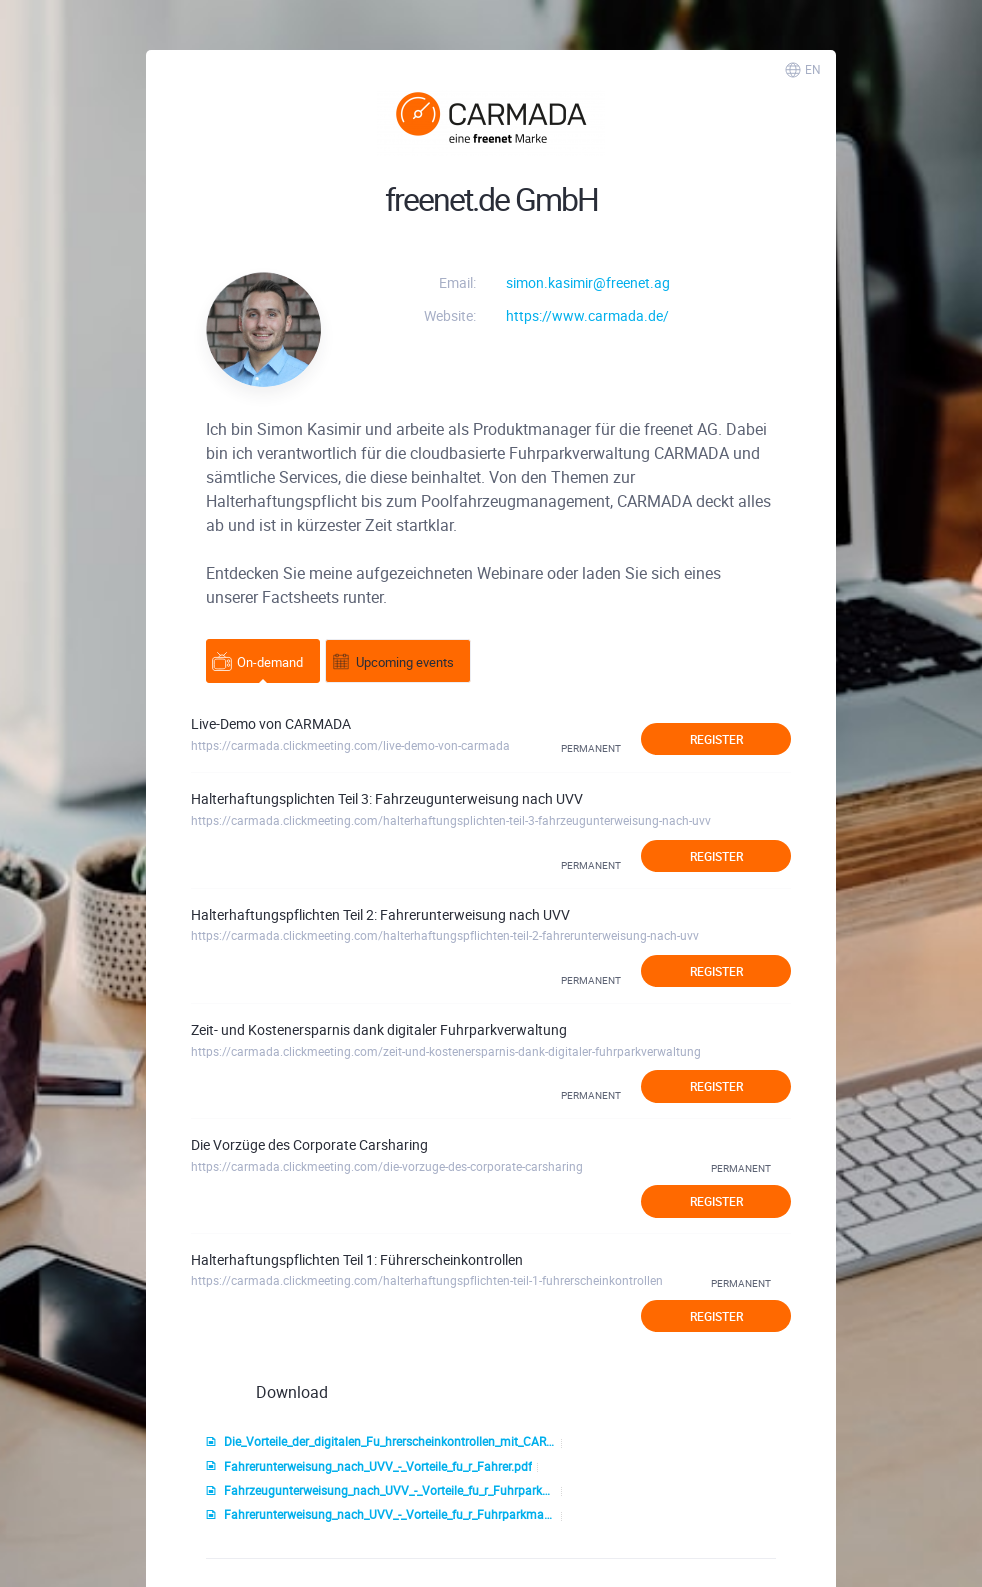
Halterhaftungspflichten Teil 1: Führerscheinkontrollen (357, 1259)
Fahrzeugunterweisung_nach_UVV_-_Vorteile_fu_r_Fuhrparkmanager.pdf (381, 1491)
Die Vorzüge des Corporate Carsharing (309, 1144)
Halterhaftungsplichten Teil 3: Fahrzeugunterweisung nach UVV (387, 798)
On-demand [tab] (257, 661)
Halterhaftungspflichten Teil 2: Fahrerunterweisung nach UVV (380, 914)
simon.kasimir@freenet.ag (588, 282)
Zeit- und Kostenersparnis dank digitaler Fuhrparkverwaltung (379, 1029)
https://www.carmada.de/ (587, 315)
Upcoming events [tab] (392, 661)
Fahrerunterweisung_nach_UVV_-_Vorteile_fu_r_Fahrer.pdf (369, 1467)
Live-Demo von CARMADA (271, 723)
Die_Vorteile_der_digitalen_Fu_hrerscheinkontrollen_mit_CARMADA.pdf (381, 1442)
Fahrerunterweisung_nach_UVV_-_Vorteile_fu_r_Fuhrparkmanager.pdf (381, 1515)
